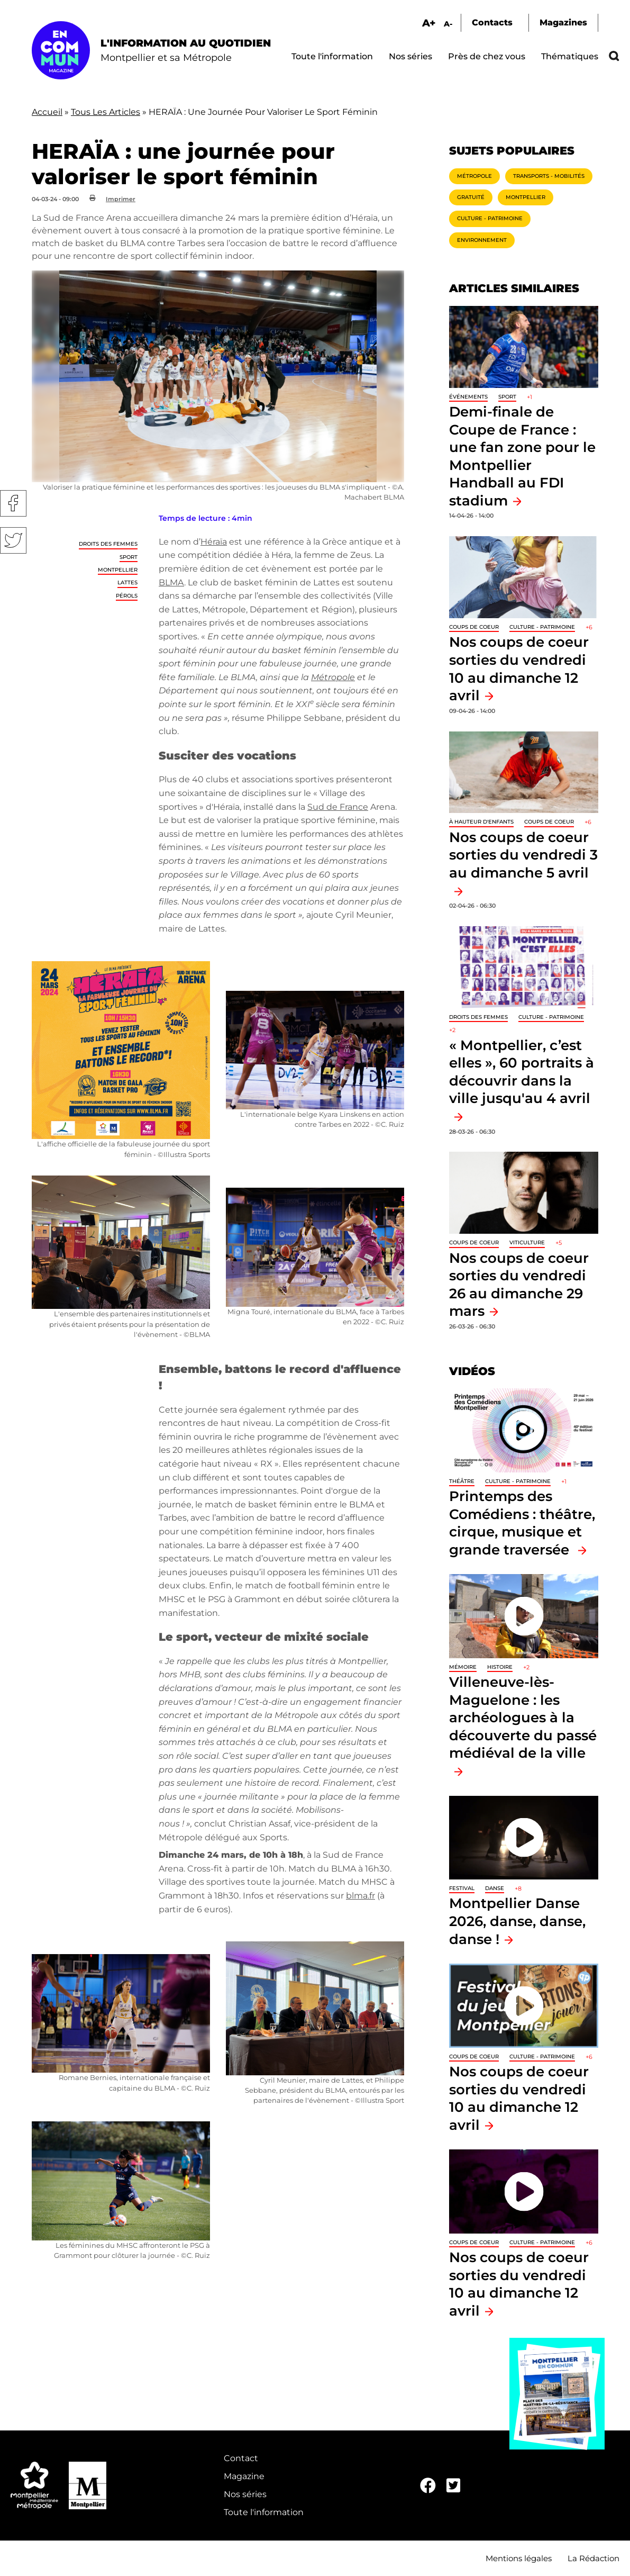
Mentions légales (519, 2558)
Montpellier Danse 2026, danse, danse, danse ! (517, 1921)
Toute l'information (332, 56)
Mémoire (463, 1667)
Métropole (474, 176)
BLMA (171, 582)
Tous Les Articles (105, 112)
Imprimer (120, 199)
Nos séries (410, 56)
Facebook (13, 503)
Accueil (47, 112)
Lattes (127, 582)
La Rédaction (593, 2558)
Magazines (563, 22)
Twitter (13, 540)
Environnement (482, 240)
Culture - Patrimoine (490, 218)
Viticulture (527, 1242)
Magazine (244, 2476)
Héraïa (213, 542)
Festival (461, 1888)
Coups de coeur (474, 627)
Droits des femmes (108, 544)
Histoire (500, 1667)
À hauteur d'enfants (481, 822)
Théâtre (461, 1481)
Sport (129, 557)
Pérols (127, 596)
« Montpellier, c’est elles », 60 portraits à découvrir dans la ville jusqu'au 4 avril (521, 1072)
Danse (494, 1888)
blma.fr (360, 1896)
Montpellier (118, 570)
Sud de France (337, 807)
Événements (468, 397)
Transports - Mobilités (549, 176)
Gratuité (471, 197)
